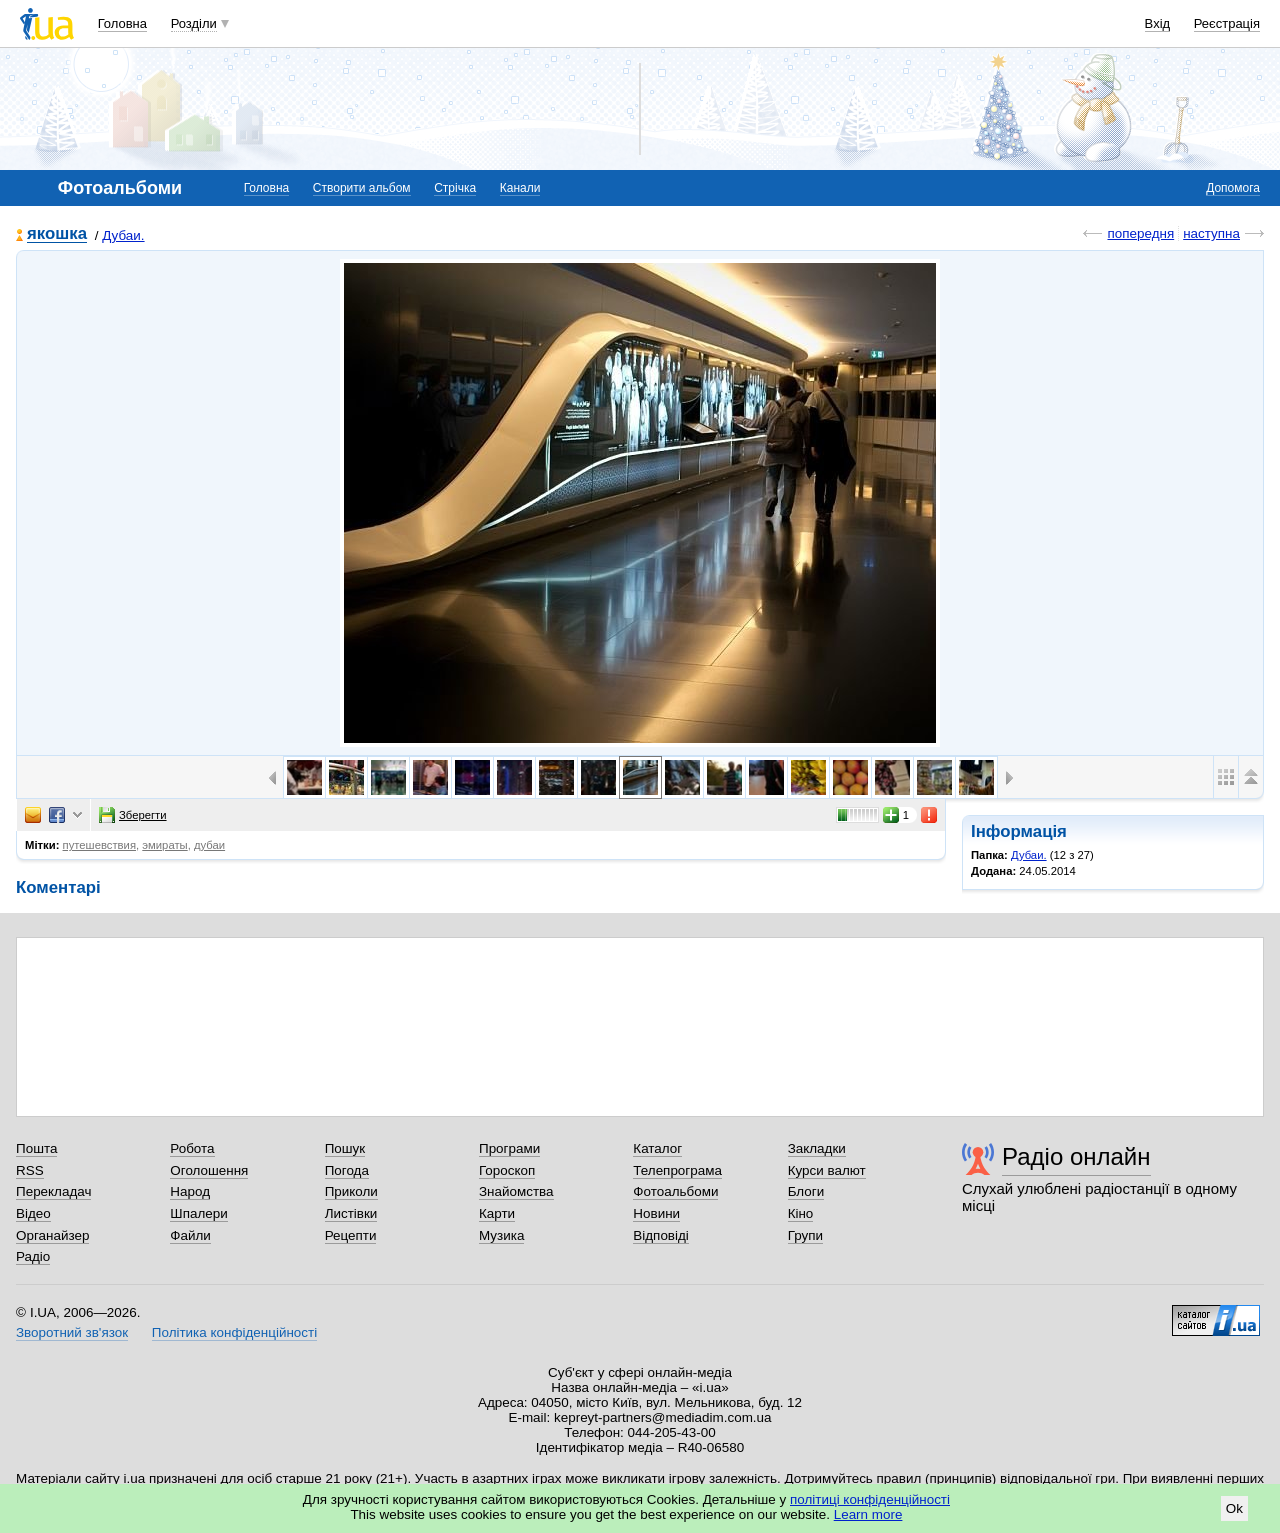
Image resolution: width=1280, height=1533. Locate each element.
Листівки (351, 1213)
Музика (501, 1235)
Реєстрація (1227, 23)
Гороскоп (507, 1170)
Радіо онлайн (1076, 1156)
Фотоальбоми (675, 1191)
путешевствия (99, 845)
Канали (520, 188)
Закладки (817, 1148)
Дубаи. (123, 235)
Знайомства (516, 1191)
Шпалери (198, 1213)
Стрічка (455, 188)
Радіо (33, 1256)
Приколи (351, 1191)
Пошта (36, 1148)
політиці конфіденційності (870, 1499)
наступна (1211, 233)
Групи (805, 1235)
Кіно (801, 1213)
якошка (57, 234)
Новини (656, 1213)
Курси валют (827, 1170)
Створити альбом (362, 188)
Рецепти (351, 1235)
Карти (497, 1213)
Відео (33, 1213)
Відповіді (661, 1235)
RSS (30, 1170)
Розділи (194, 23)
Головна (122, 23)
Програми (509, 1148)
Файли (190, 1235)
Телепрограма (677, 1170)
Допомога (1233, 188)
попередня (1140, 233)
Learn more (868, 1514)
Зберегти (133, 815)
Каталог (657, 1148)
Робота (192, 1148)
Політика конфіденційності (234, 1332)
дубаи (209, 845)
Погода (347, 1170)
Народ (190, 1191)
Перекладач (53, 1191)
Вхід (1158, 23)
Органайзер (52, 1235)
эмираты (164, 845)
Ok (1234, 1508)
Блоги (806, 1191)
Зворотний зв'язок (72, 1332)
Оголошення (209, 1170)
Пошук (345, 1148)
